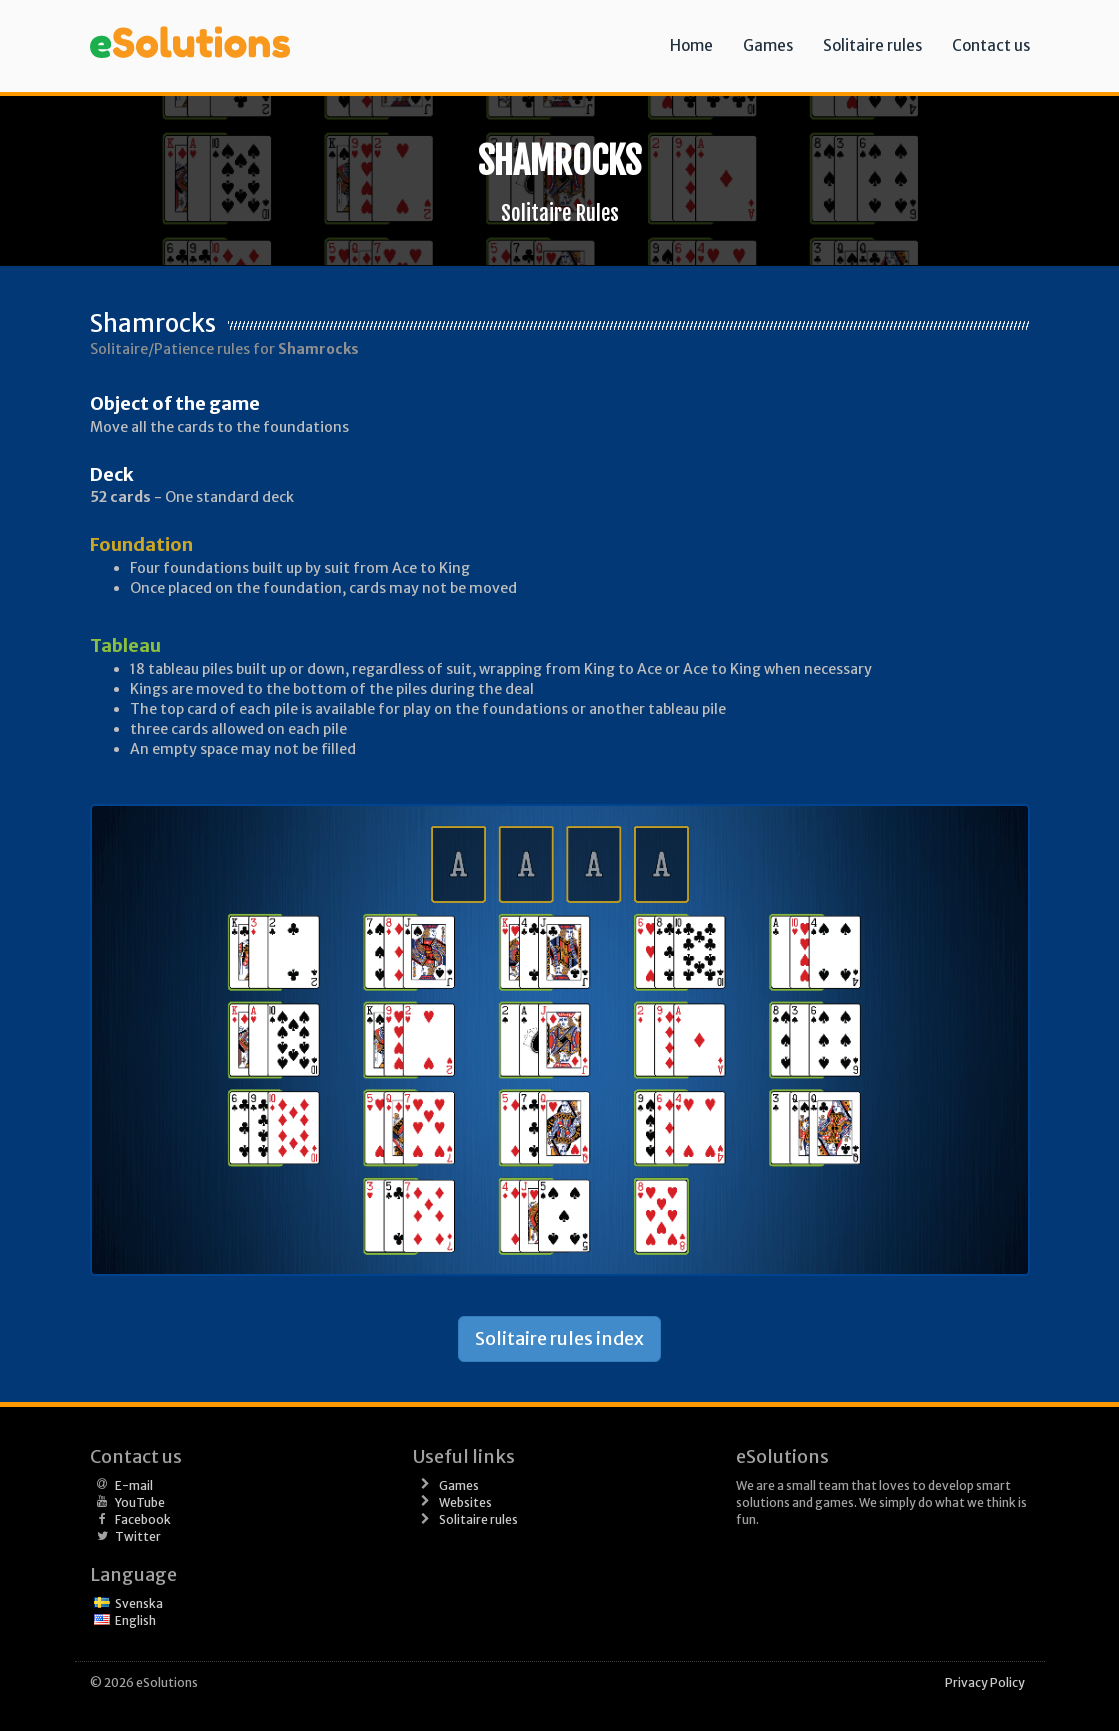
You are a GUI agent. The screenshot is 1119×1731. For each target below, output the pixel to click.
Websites (465, 1502)
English (135, 1620)
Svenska (139, 1603)
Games (768, 45)
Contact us (991, 45)
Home (691, 45)
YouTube (140, 1502)
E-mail (134, 1485)
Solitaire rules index (559, 1338)
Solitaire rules (872, 45)
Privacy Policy (985, 1682)
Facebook (143, 1519)
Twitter (138, 1536)
